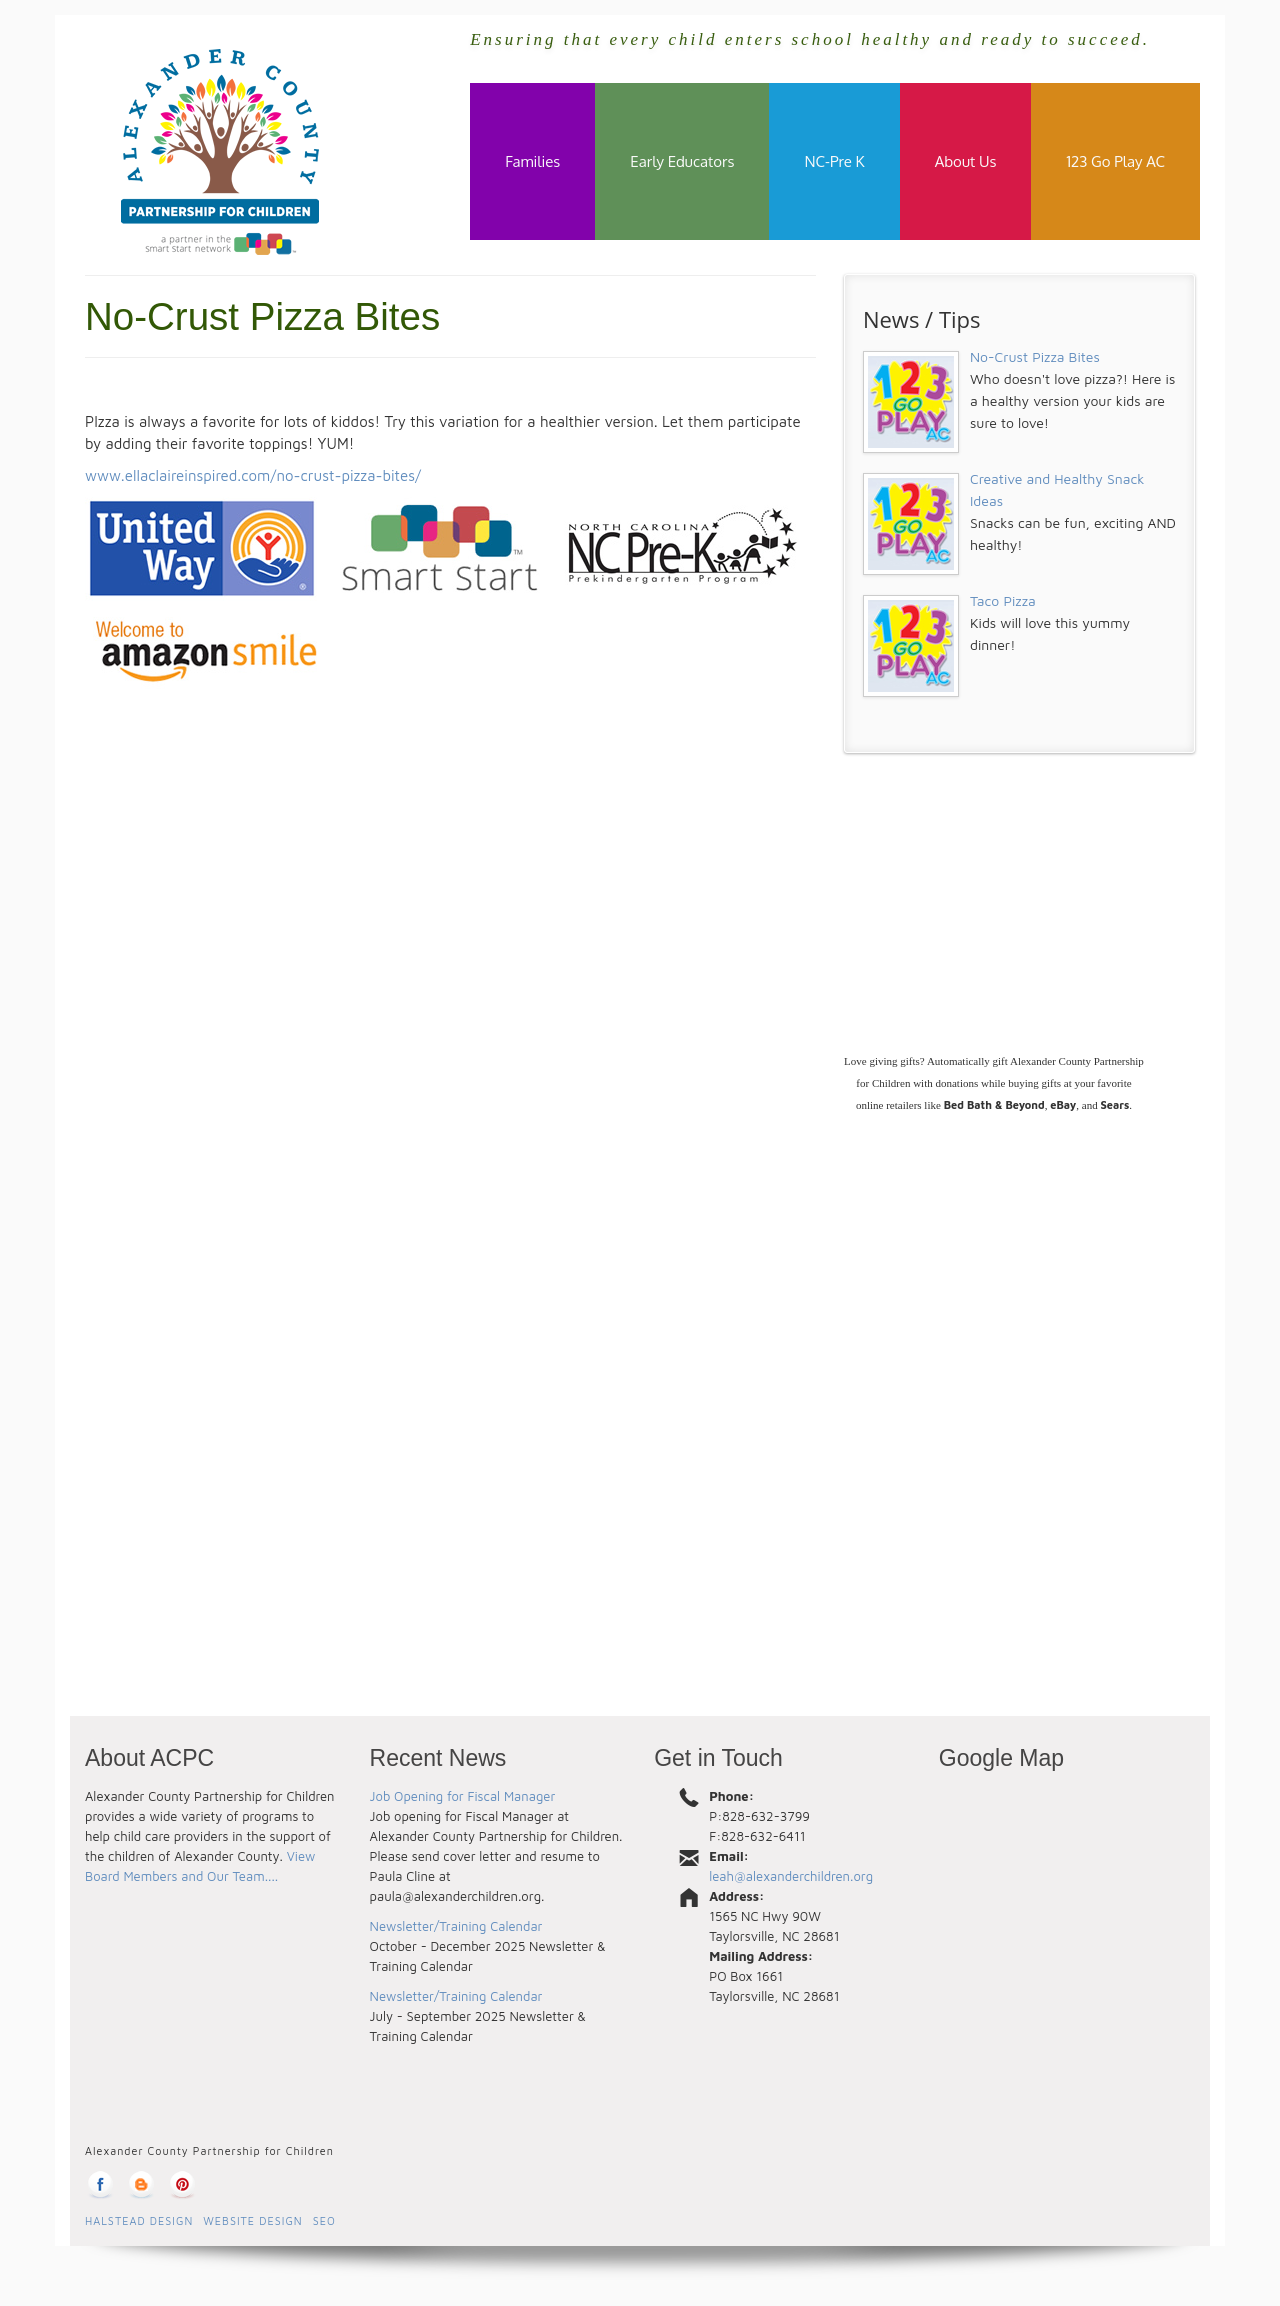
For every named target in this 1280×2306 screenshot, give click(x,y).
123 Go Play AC (1115, 161)
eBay (1063, 1104)
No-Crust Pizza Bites (1035, 356)
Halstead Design (139, 2221)
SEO (324, 2221)
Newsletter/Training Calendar (456, 1926)
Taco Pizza (1003, 600)
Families (532, 161)
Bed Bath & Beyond (994, 1104)
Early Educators (682, 161)
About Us (966, 161)
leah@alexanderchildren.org (791, 1876)
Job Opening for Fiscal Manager (463, 1796)
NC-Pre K (834, 161)
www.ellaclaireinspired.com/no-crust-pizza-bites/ (253, 475)
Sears (1114, 1104)
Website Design (252, 2221)
